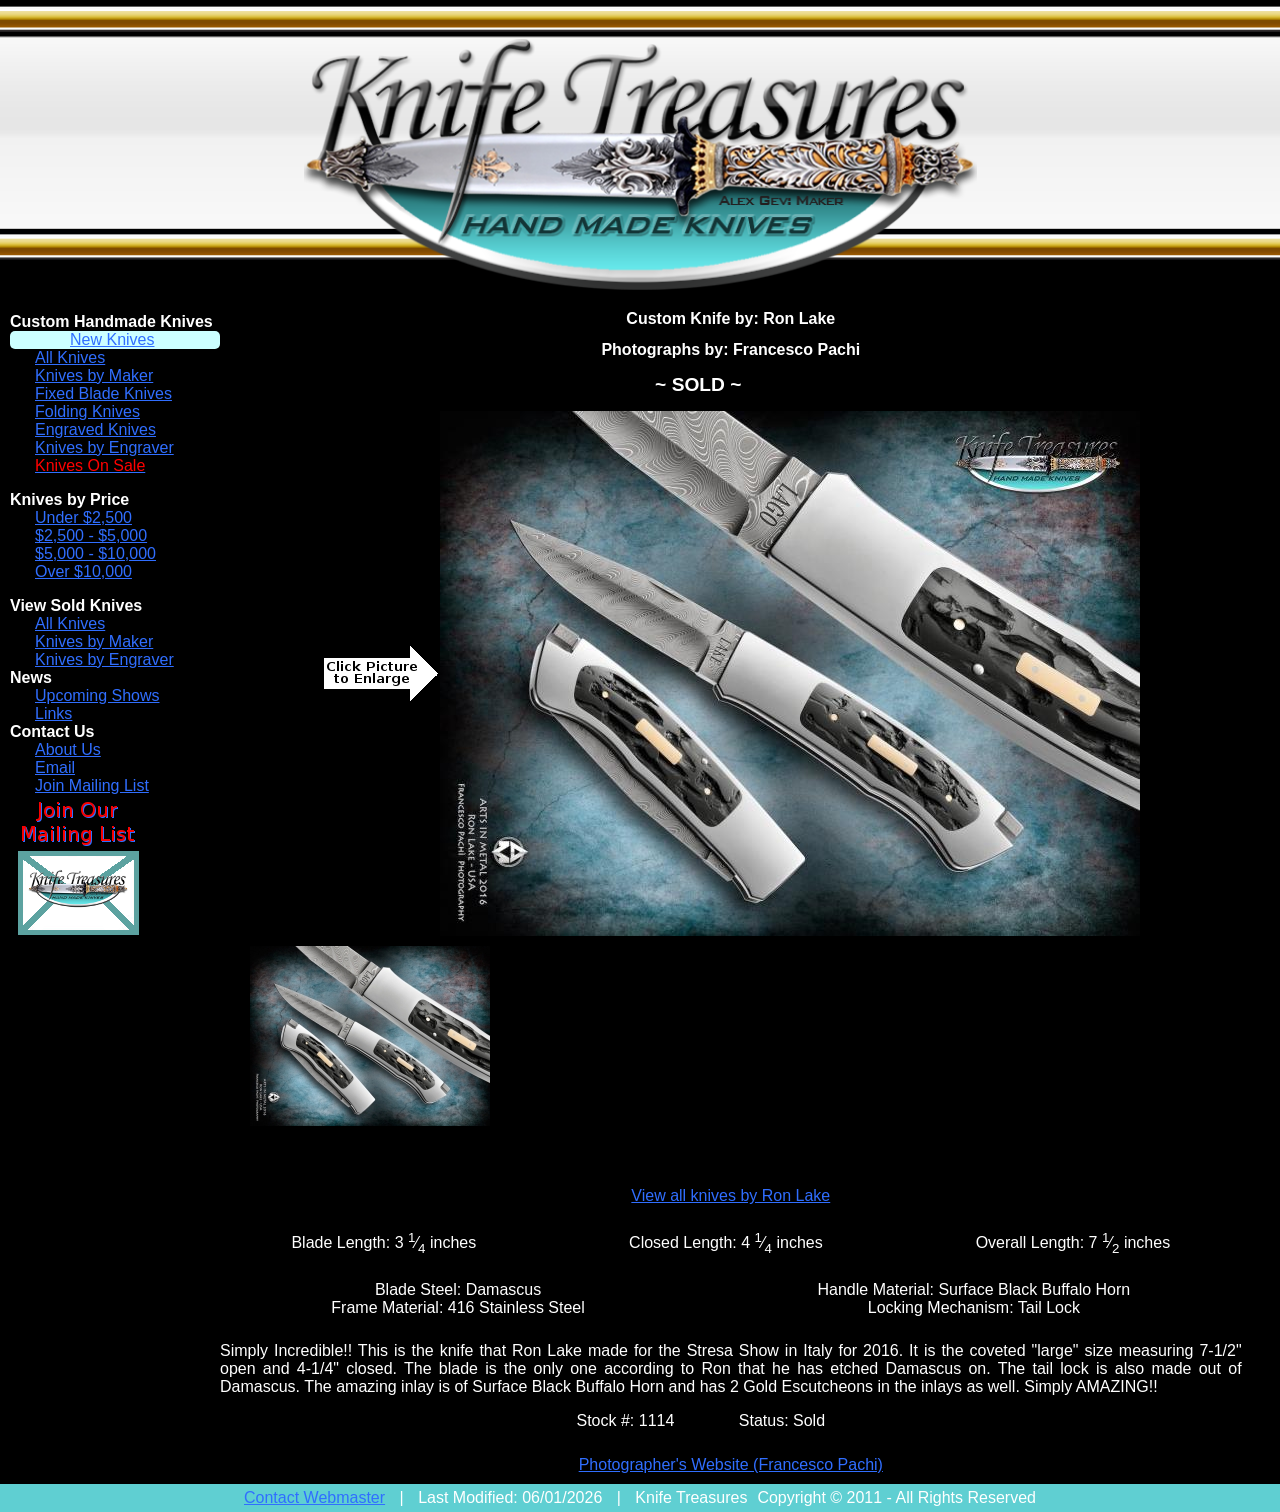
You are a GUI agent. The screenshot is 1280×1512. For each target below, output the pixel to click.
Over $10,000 (83, 571)
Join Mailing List (92, 785)
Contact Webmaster (314, 1497)
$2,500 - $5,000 (91, 535)
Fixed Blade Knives (103, 393)
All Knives (70, 357)
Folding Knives (87, 411)
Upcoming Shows (97, 695)
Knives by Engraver (104, 447)
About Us (68, 749)
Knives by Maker (94, 375)
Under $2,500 (83, 517)
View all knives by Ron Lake (730, 1195)
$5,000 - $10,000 (95, 553)
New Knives (112, 339)
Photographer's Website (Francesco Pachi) (731, 1464)
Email (55, 767)
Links (53, 713)
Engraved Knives (95, 429)
